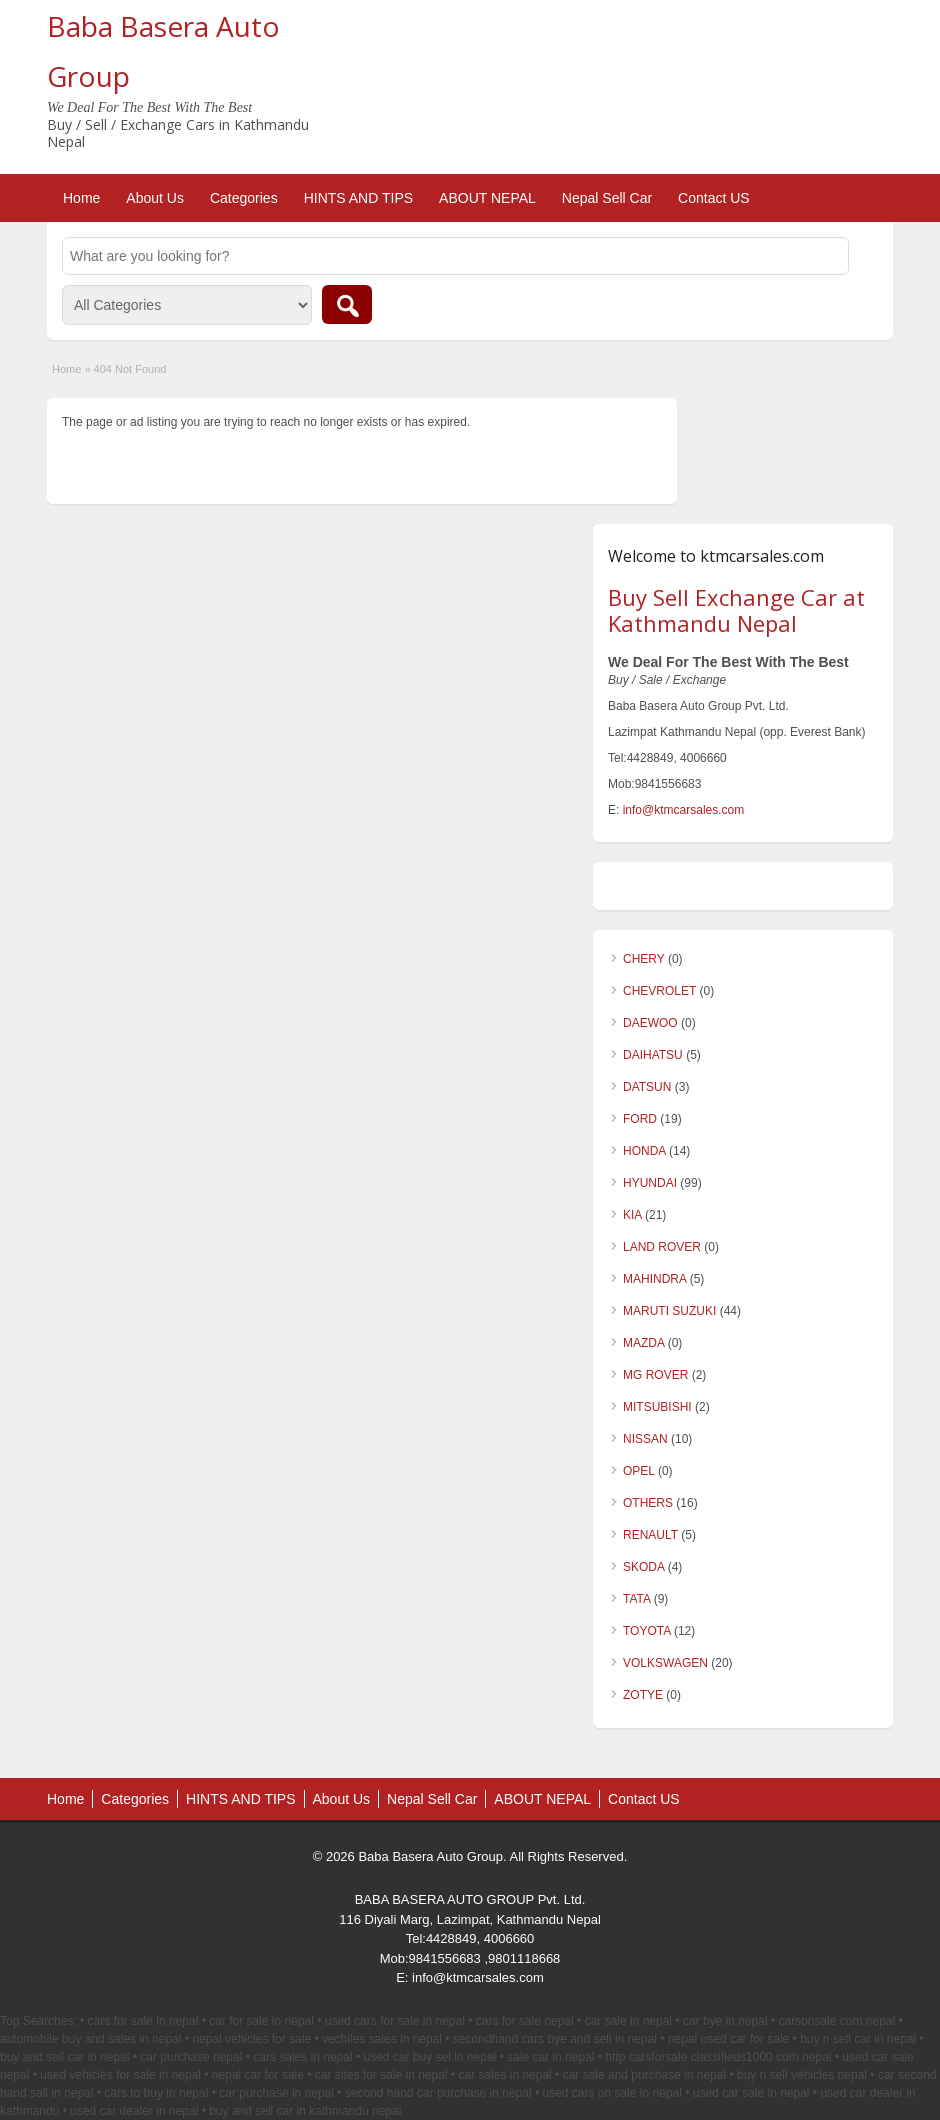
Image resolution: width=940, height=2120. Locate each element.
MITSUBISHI (657, 1407)
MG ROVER (655, 1375)
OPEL (639, 1471)
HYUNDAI (650, 1183)
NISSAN (645, 1439)
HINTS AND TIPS (358, 198)
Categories (244, 198)
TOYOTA (647, 1631)
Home (81, 198)
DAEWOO (650, 1023)
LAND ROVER (662, 1247)
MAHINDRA (654, 1279)
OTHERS (648, 1503)
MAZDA (643, 1343)
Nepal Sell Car (607, 198)
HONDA (644, 1151)
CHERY (644, 959)
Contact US (714, 198)
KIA (632, 1215)
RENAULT (650, 1535)
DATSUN (647, 1087)
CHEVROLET (659, 991)
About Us (155, 198)
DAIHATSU (653, 1055)
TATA (636, 1599)
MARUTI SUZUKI (669, 1311)
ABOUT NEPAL (487, 198)
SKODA (643, 1567)
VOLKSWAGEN (665, 1663)
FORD (640, 1119)
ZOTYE (643, 1695)
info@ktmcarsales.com (684, 810)
